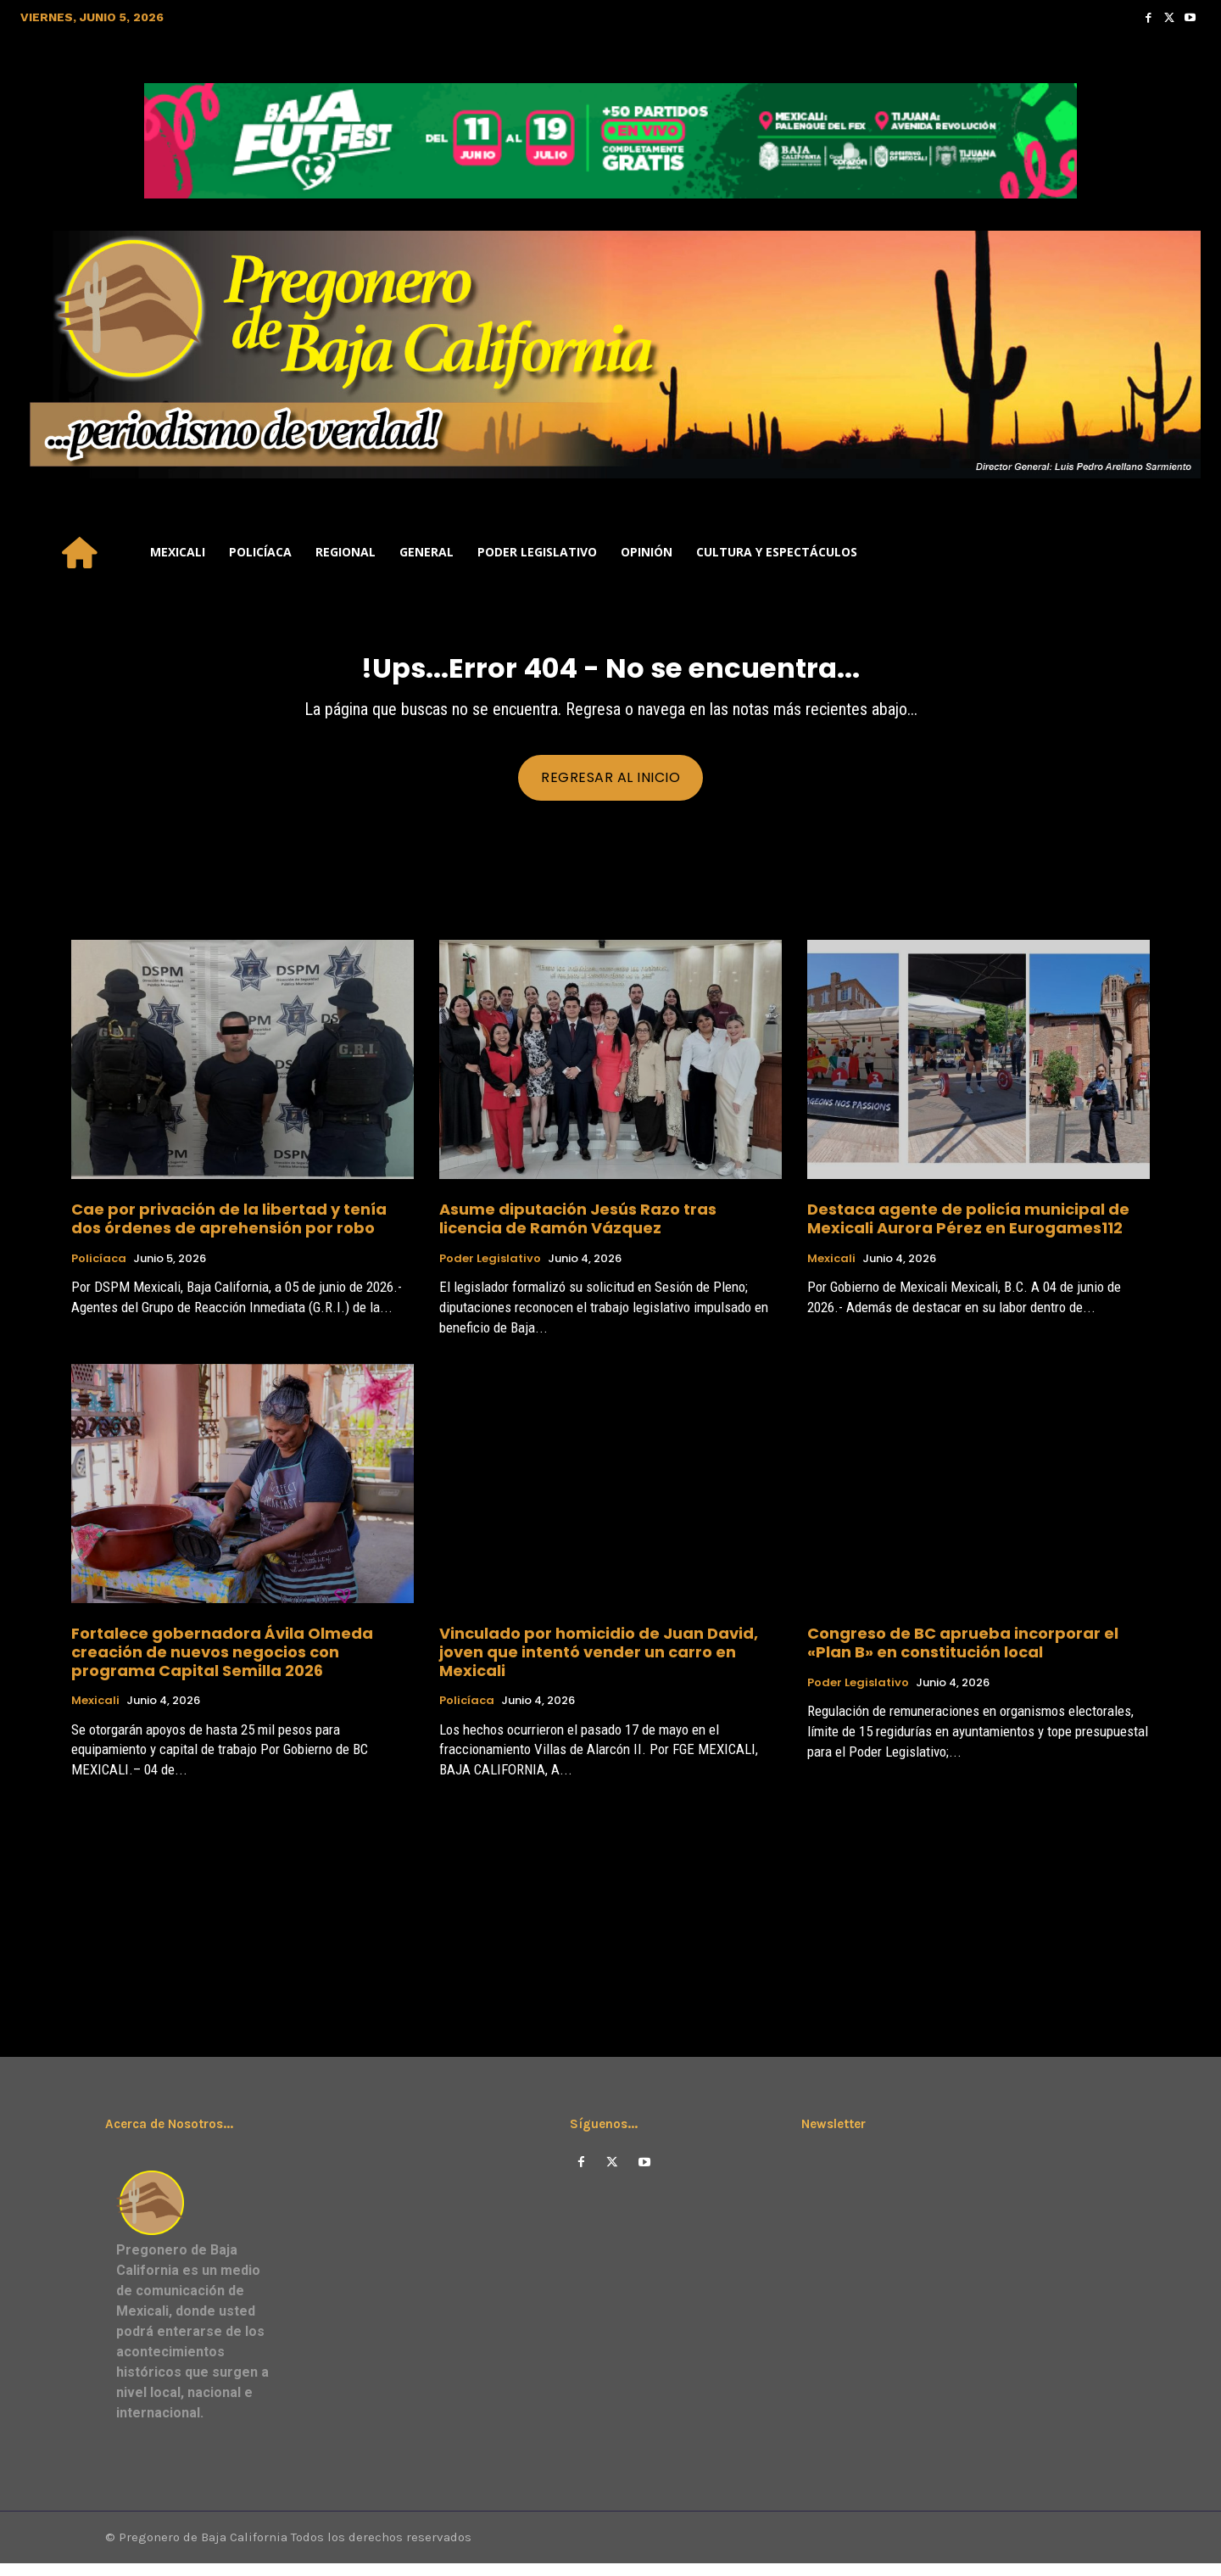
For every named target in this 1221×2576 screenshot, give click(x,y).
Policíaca (98, 1269)
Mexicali (831, 1269)
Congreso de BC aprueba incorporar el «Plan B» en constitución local (962, 1654)
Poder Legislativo (490, 1269)
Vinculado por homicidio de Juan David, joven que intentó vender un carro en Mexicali (598, 1662)
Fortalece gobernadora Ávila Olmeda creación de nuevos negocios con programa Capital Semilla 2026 (222, 1662)
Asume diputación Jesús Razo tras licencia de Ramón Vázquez (577, 1229)
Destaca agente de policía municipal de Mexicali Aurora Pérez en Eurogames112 (968, 1229)
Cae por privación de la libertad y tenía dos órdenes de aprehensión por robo (229, 1229)
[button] (1180, 552)
